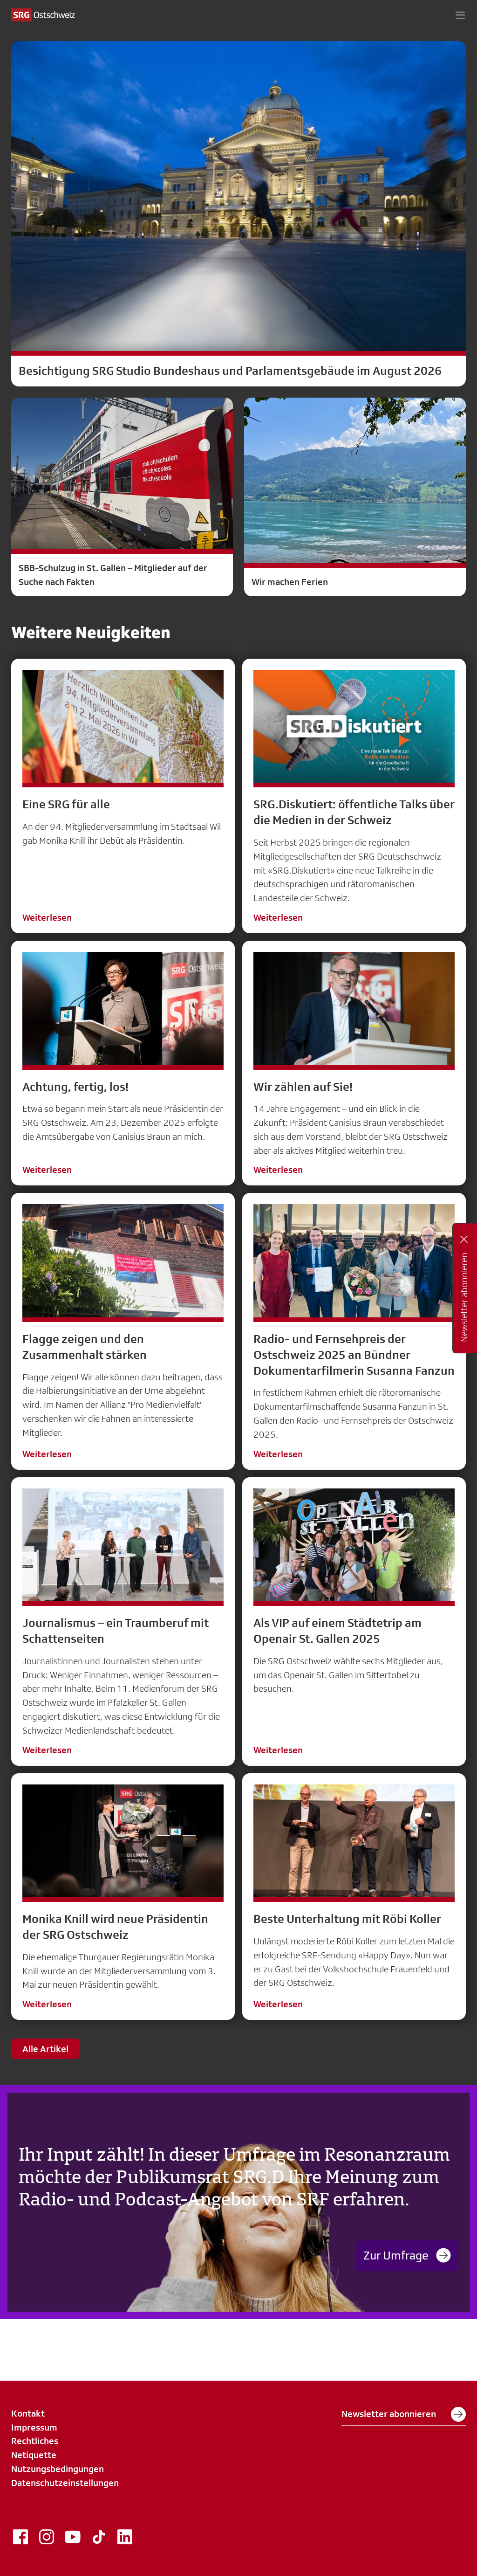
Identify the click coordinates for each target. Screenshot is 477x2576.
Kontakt (28, 2413)
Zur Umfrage (407, 2255)
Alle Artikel (45, 2049)
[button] (460, 15)
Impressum (34, 2427)
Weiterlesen (47, 917)
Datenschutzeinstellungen (65, 2483)
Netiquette (33, 2455)
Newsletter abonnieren (403, 2414)
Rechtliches (34, 2441)
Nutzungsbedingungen (57, 2469)
